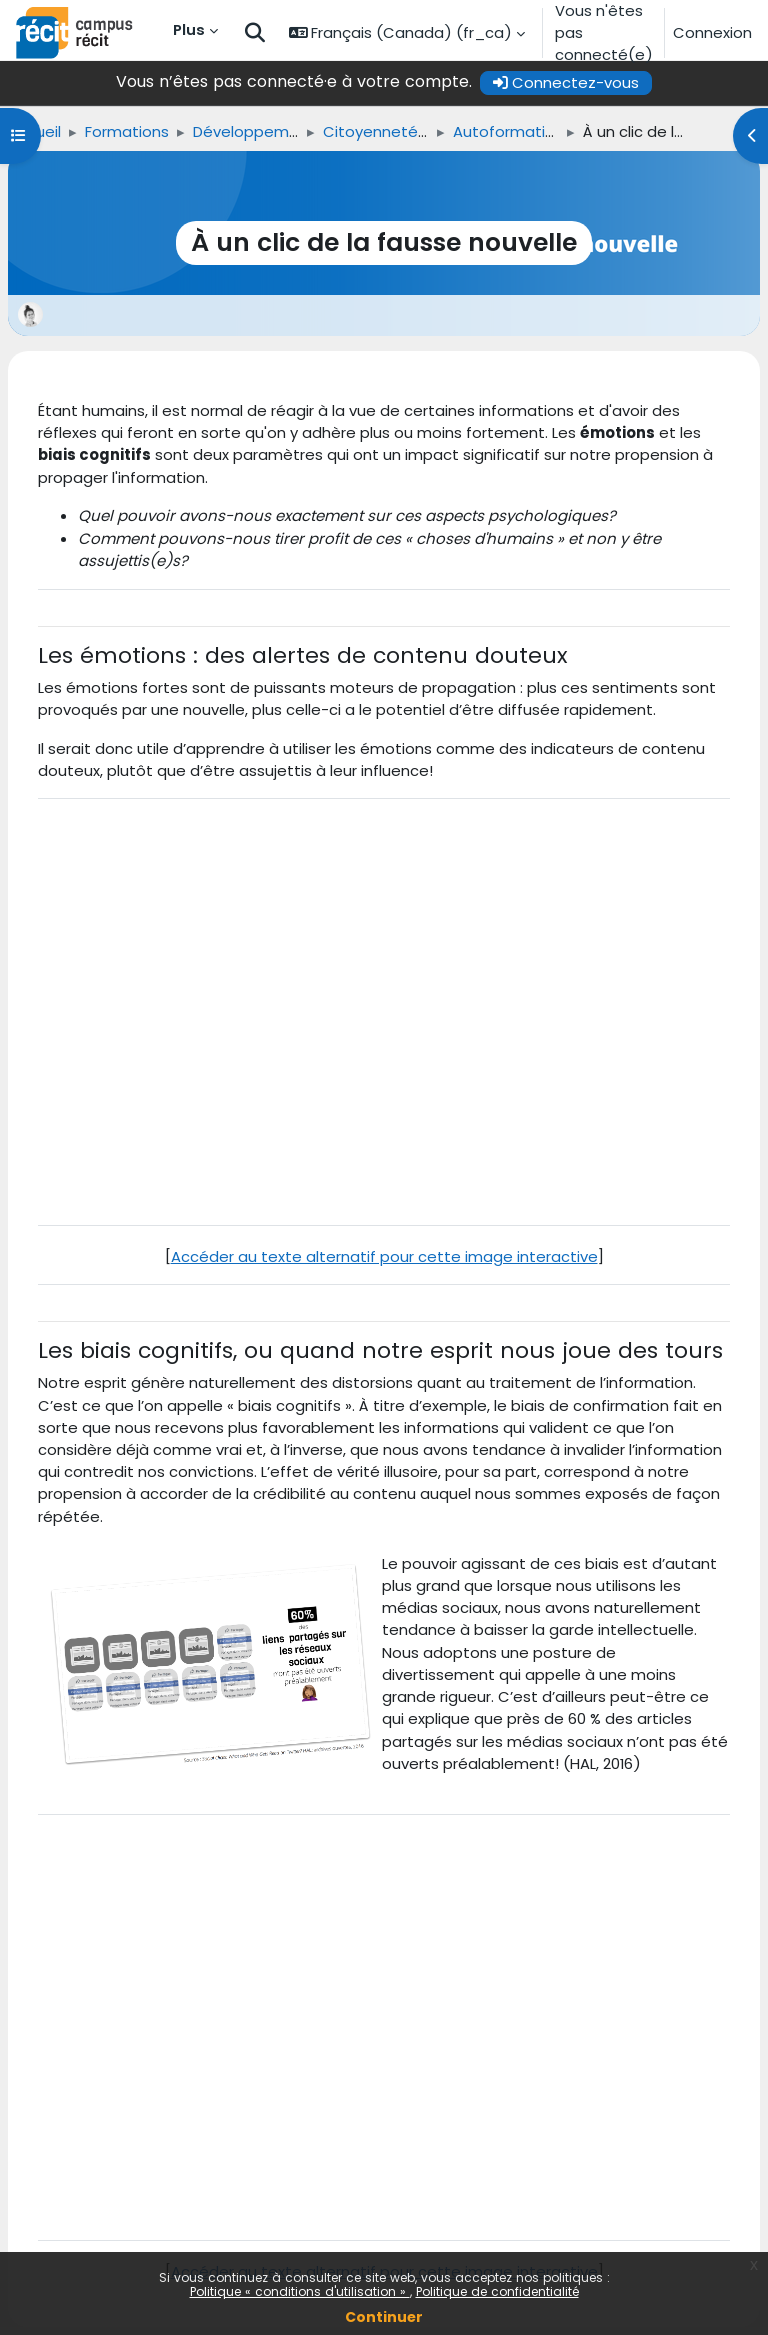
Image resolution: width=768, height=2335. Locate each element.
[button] (255, 33)
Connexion (712, 32)
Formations (127, 131)
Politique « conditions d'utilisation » (300, 2291)
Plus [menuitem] (189, 29)
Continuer (384, 2317)
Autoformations (512, 131)
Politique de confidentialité (497, 2291)
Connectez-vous (566, 82)
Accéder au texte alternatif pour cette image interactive (384, 1256)
